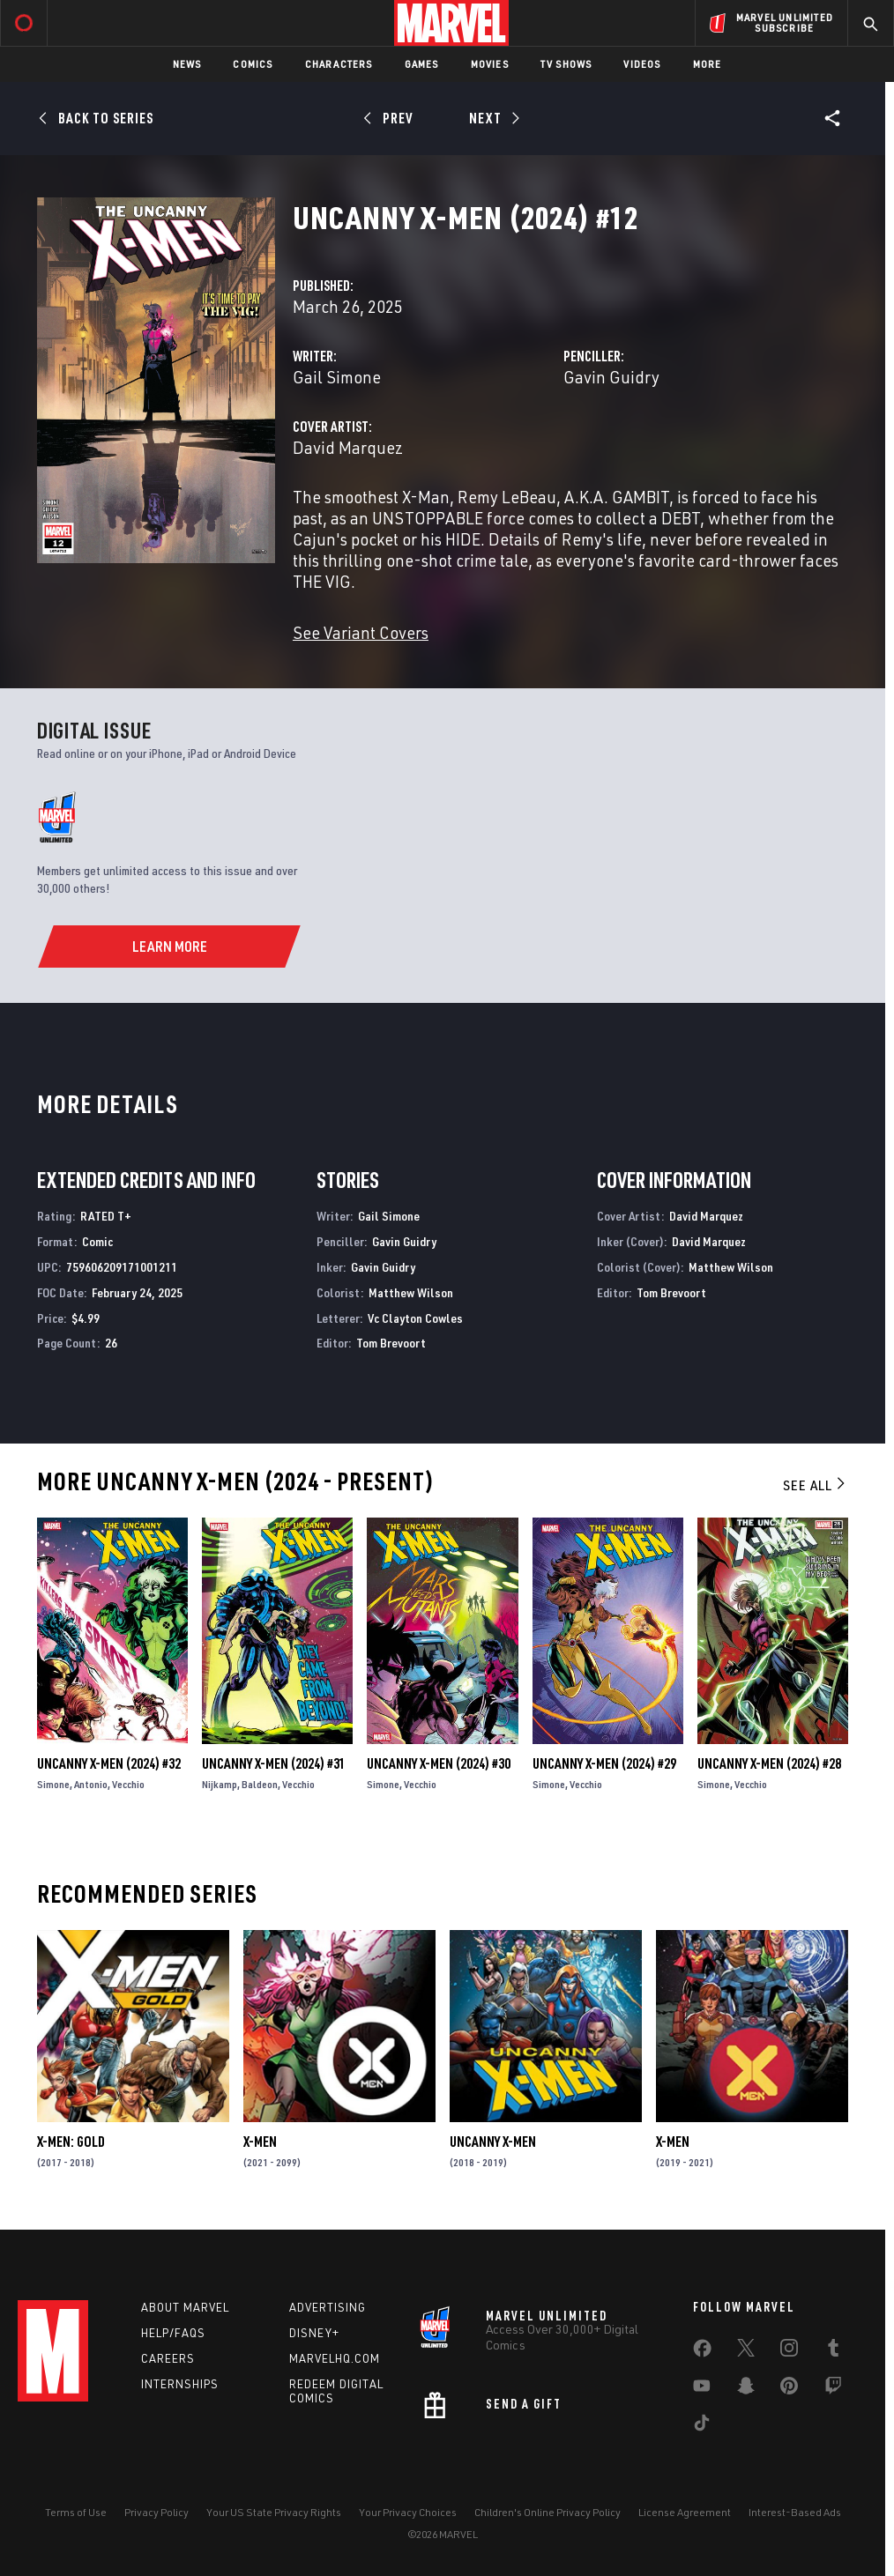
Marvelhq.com (334, 2358)
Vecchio (128, 1784)
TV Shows (566, 64)
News (187, 64)
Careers (168, 2358)
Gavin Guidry (611, 377)
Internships (180, 2384)
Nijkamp (219, 1784)
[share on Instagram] (789, 2351)
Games (422, 64)
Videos (641, 64)
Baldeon (260, 1784)
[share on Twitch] (833, 2389)
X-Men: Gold (71, 2141)
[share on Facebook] (702, 2352)
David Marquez (348, 447)
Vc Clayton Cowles (415, 1317)
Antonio (91, 1784)
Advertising (327, 2307)
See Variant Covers (360, 632)
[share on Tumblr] (833, 2351)
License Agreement (684, 2512)
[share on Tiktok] (702, 2426)
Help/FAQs (173, 2333)
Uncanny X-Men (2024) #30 (438, 1763)
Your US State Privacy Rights (273, 2512)
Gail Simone (337, 377)
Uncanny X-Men (493, 2141)
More (707, 64)
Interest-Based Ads (795, 2512)
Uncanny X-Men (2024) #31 (274, 1763)
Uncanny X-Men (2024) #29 (604, 1763)
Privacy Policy (156, 2512)
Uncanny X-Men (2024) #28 (769, 1763)
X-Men (260, 2141)
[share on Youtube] (702, 2389)
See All (815, 1485)
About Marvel (185, 2307)
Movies (490, 64)
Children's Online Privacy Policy (547, 2512)
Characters (339, 64)
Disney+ (314, 2333)
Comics (252, 64)
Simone (53, 1784)
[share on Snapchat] (746, 2389)
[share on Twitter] (746, 2351)
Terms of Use (76, 2512)
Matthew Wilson (411, 1292)
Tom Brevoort (391, 1342)
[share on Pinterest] (789, 2389)
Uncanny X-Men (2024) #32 (109, 1763)
